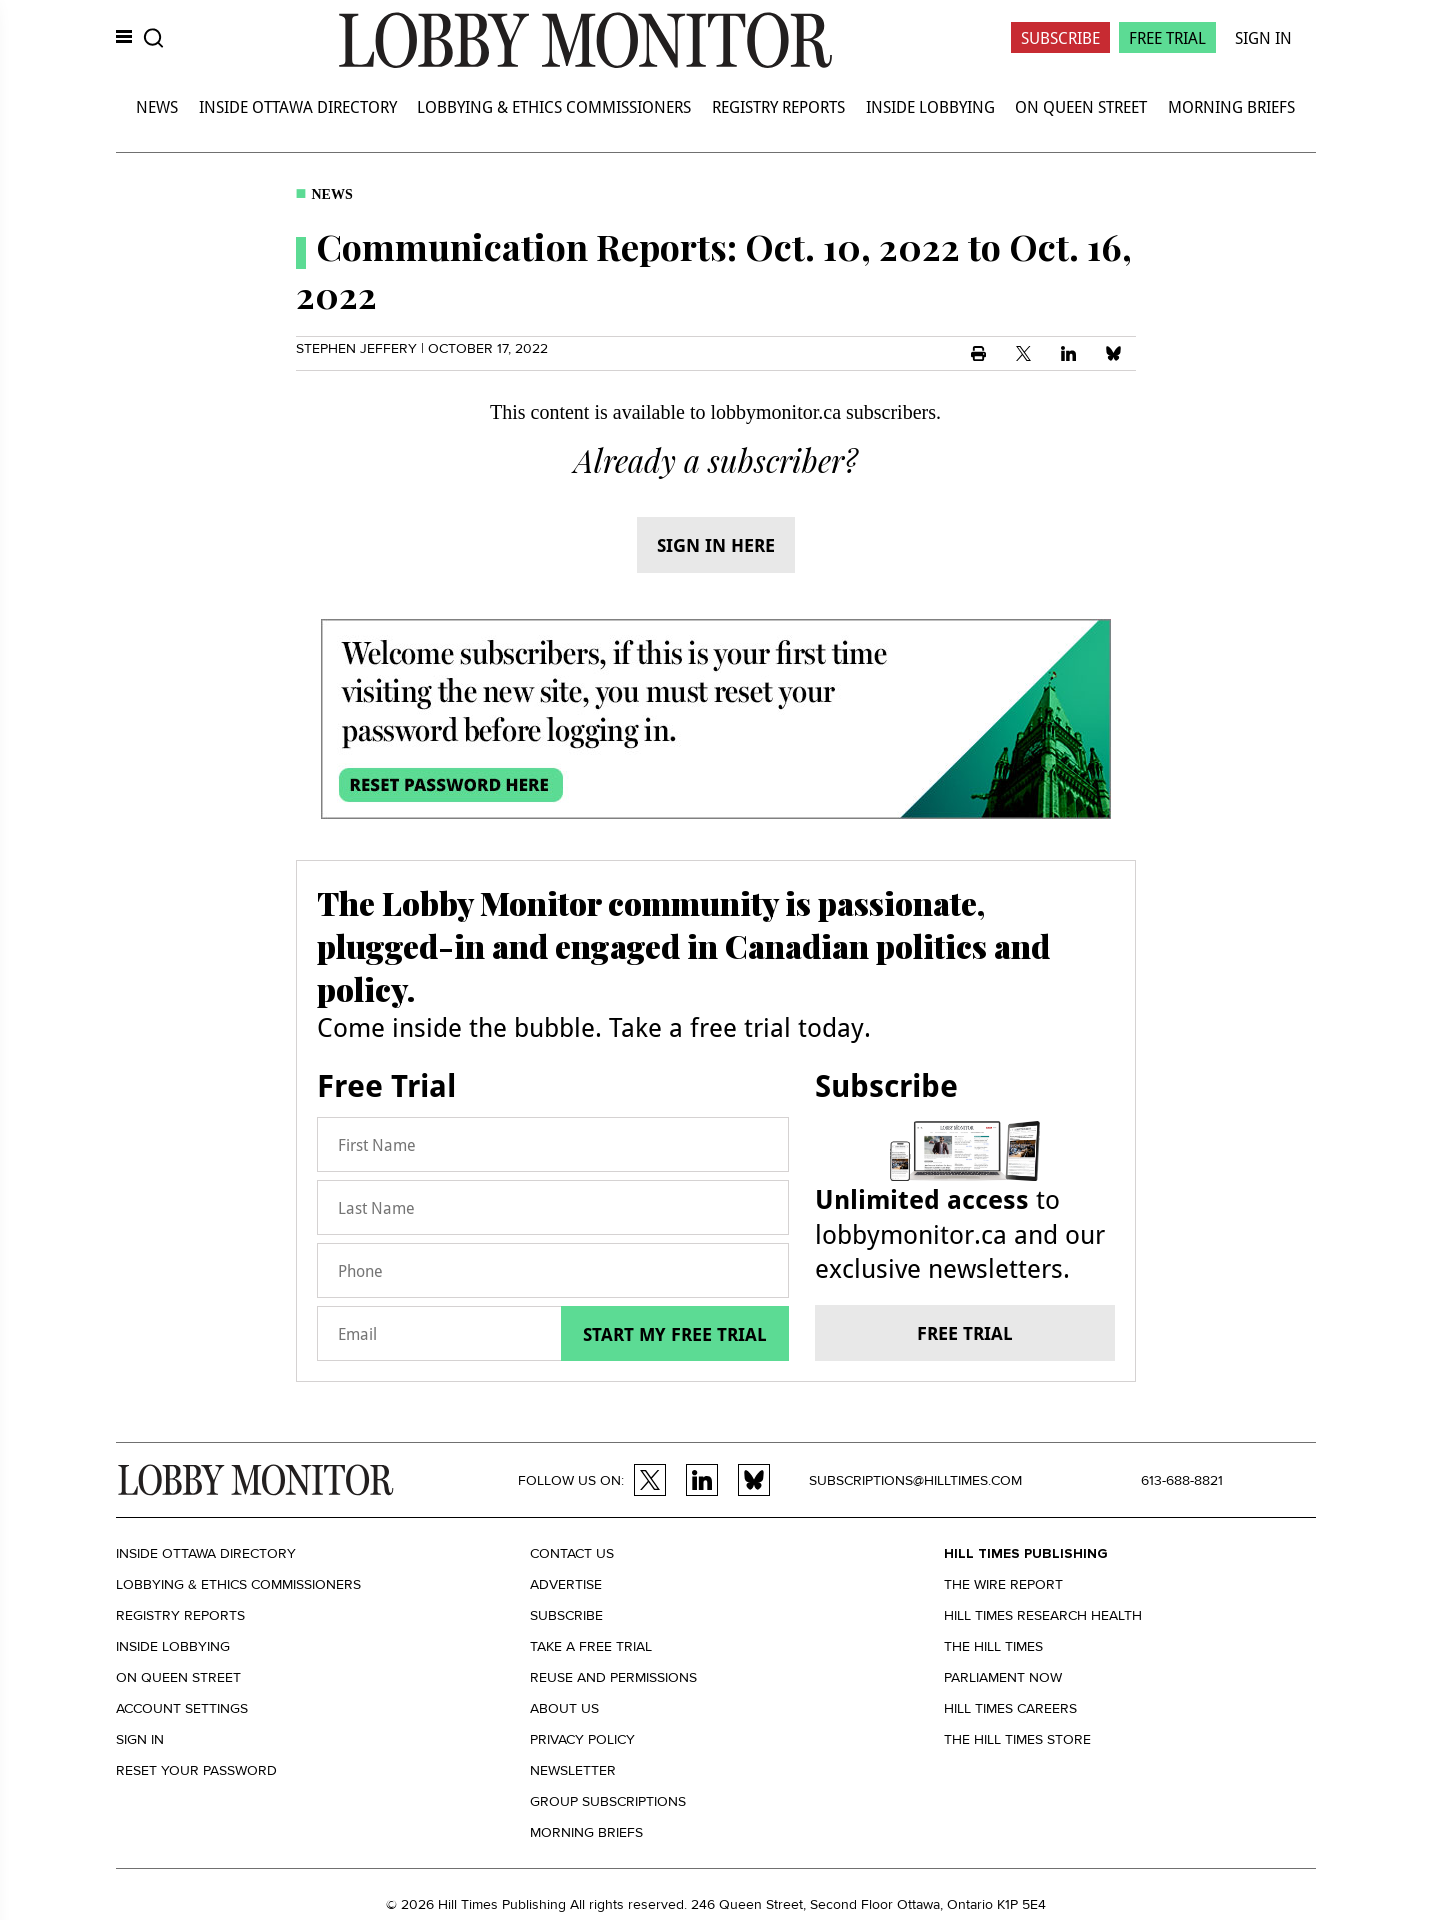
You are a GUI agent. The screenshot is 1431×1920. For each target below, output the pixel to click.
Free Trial (1167, 37)
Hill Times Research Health (1043, 1615)
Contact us (572, 1553)
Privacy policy (582, 1739)
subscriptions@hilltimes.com (915, 1480)
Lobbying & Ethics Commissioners (554, 106)
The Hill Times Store (1017, 1739)
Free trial (965, 1333)
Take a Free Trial (591, 1646)
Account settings (182, 1708)
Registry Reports (778, 106)
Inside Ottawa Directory (298, 106)
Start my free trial (675, 1334)
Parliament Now (1003, 1677)
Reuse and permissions (613, 1677)
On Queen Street (1081, 106)
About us (564, 1708)
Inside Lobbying (930, 106)
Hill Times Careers (1010, 1708)
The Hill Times (993, 1646)
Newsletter (573, 1770)
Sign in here (716, 545)
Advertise (566, 1584)
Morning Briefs (1231, 106)
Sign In (1263, 37)
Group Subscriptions (608, 1801)
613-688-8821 (1182, 1480)
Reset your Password (196, 1770)
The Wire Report (1003, 1584)
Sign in (140, 1739)
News (157, 106)
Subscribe (1060, 37)
